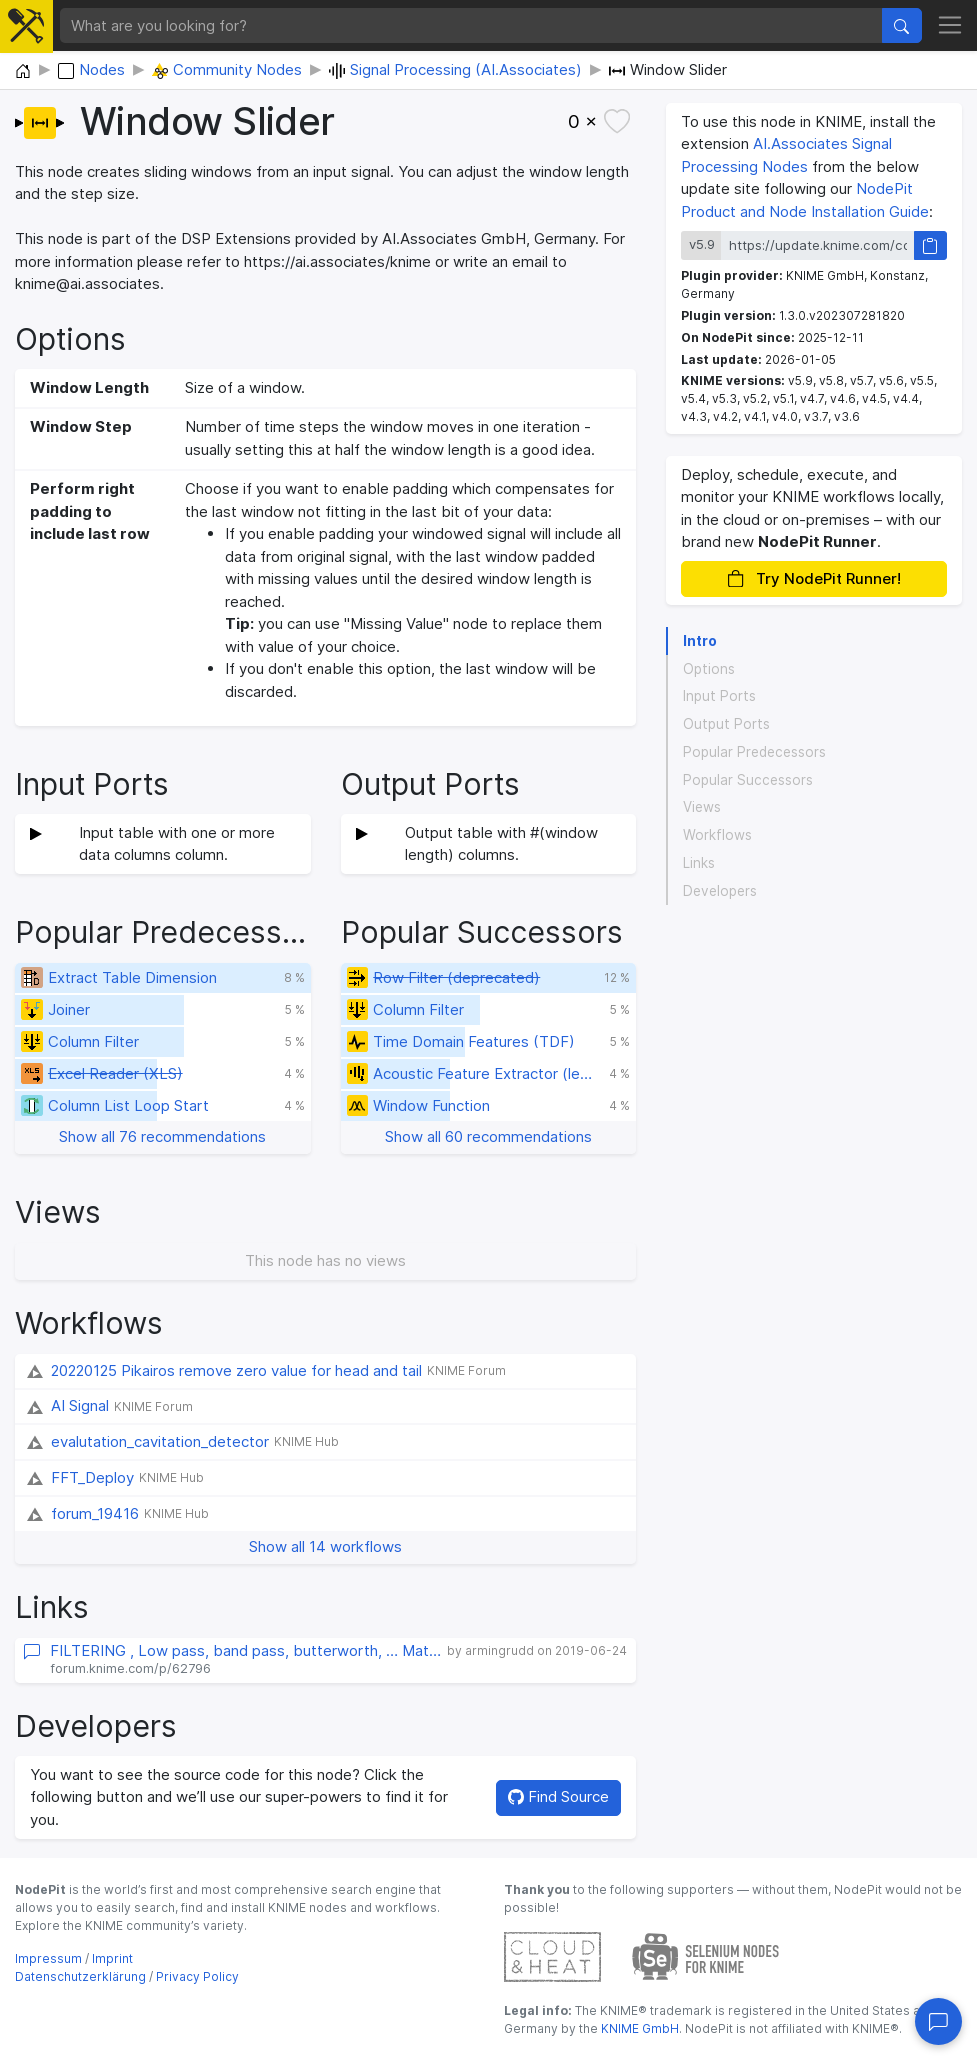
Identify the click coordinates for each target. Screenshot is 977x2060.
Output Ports (726, 724)
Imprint (112, 1958)
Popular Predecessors (754, 752)
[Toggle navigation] (950, 26)
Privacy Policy (197, 1976)
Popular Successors (748, 780)
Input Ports (719, 696)
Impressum (48, 1958)
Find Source (558, 1796)
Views (702, 807)
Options (709, 669)
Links (699, 863)
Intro (700, 641)
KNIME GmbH (638, 2028)
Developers (720, 891)
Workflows (717, 835)
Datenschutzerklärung (80, 1976)
